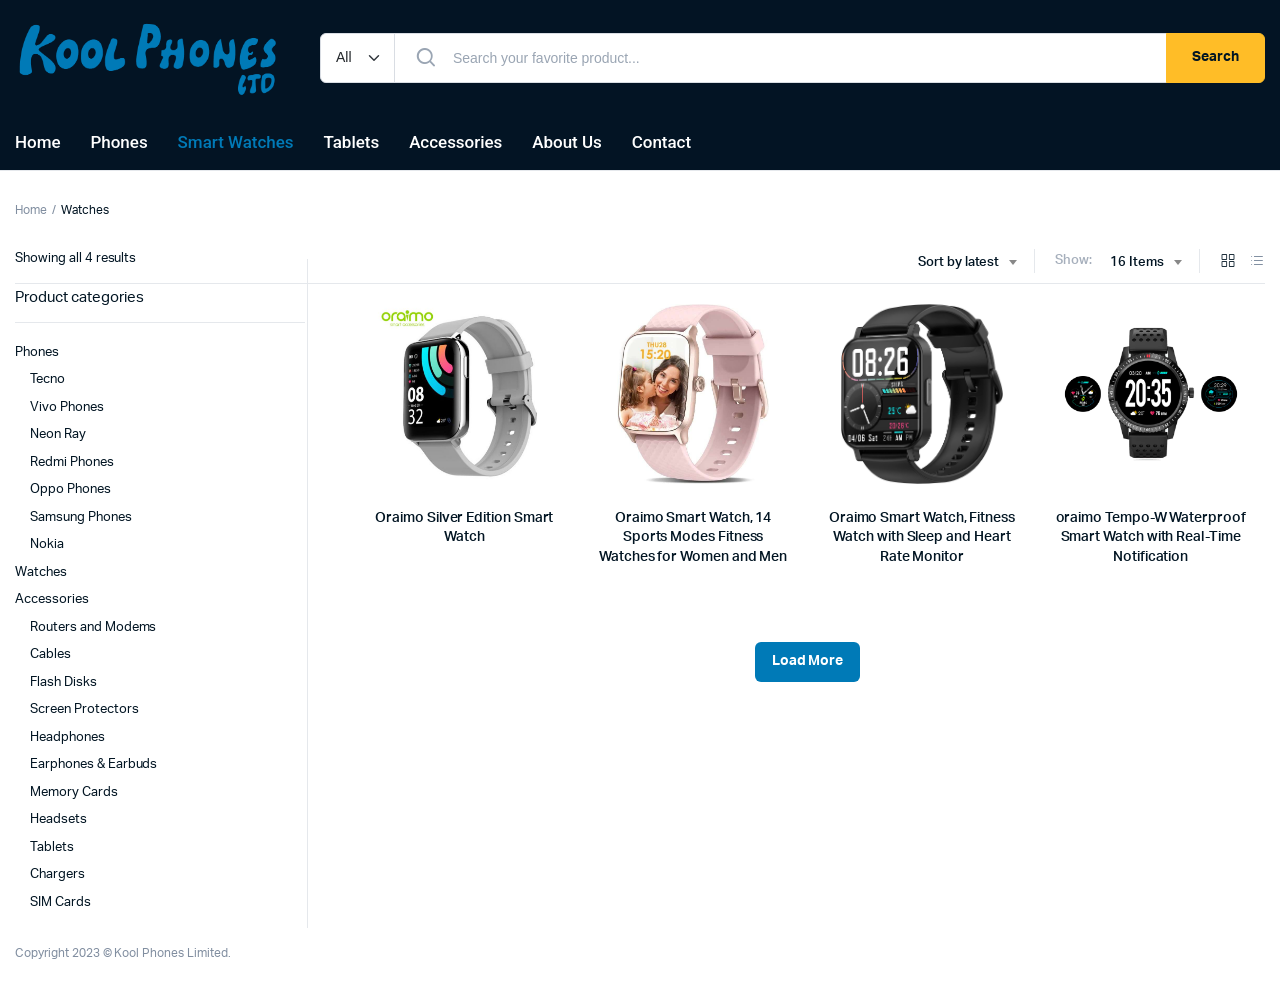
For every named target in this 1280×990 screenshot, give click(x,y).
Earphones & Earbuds (93, 764)
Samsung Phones (81, 517)
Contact (661, 142)
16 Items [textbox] (1137, 262)
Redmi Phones (72, 462)
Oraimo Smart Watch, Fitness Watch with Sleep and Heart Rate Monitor (922, 537)
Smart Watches (236, 142)
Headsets (58, 819)
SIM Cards (60, 902)
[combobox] (967, 263)
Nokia (47, 544)
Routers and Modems (93, 627)
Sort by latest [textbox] (959, 262)
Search (1215, 57)
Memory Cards (74, 792)
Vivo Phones (67, 407)
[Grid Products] (1228, 262)
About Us (566, 142)
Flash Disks (63, 682)
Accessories (455, 142)
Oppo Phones (70, 489)
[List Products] (1257, 262)
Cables (50, 654)
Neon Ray (58, 434)
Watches (41, 572)
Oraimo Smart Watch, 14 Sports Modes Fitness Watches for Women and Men (693, 537)
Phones (119, 142)
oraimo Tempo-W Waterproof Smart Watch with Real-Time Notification (1151, 537)
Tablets (352, 142)
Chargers (57, 874)
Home (38, 142)
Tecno (47, 379)
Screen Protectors (84, 709)
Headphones (67, 737)
